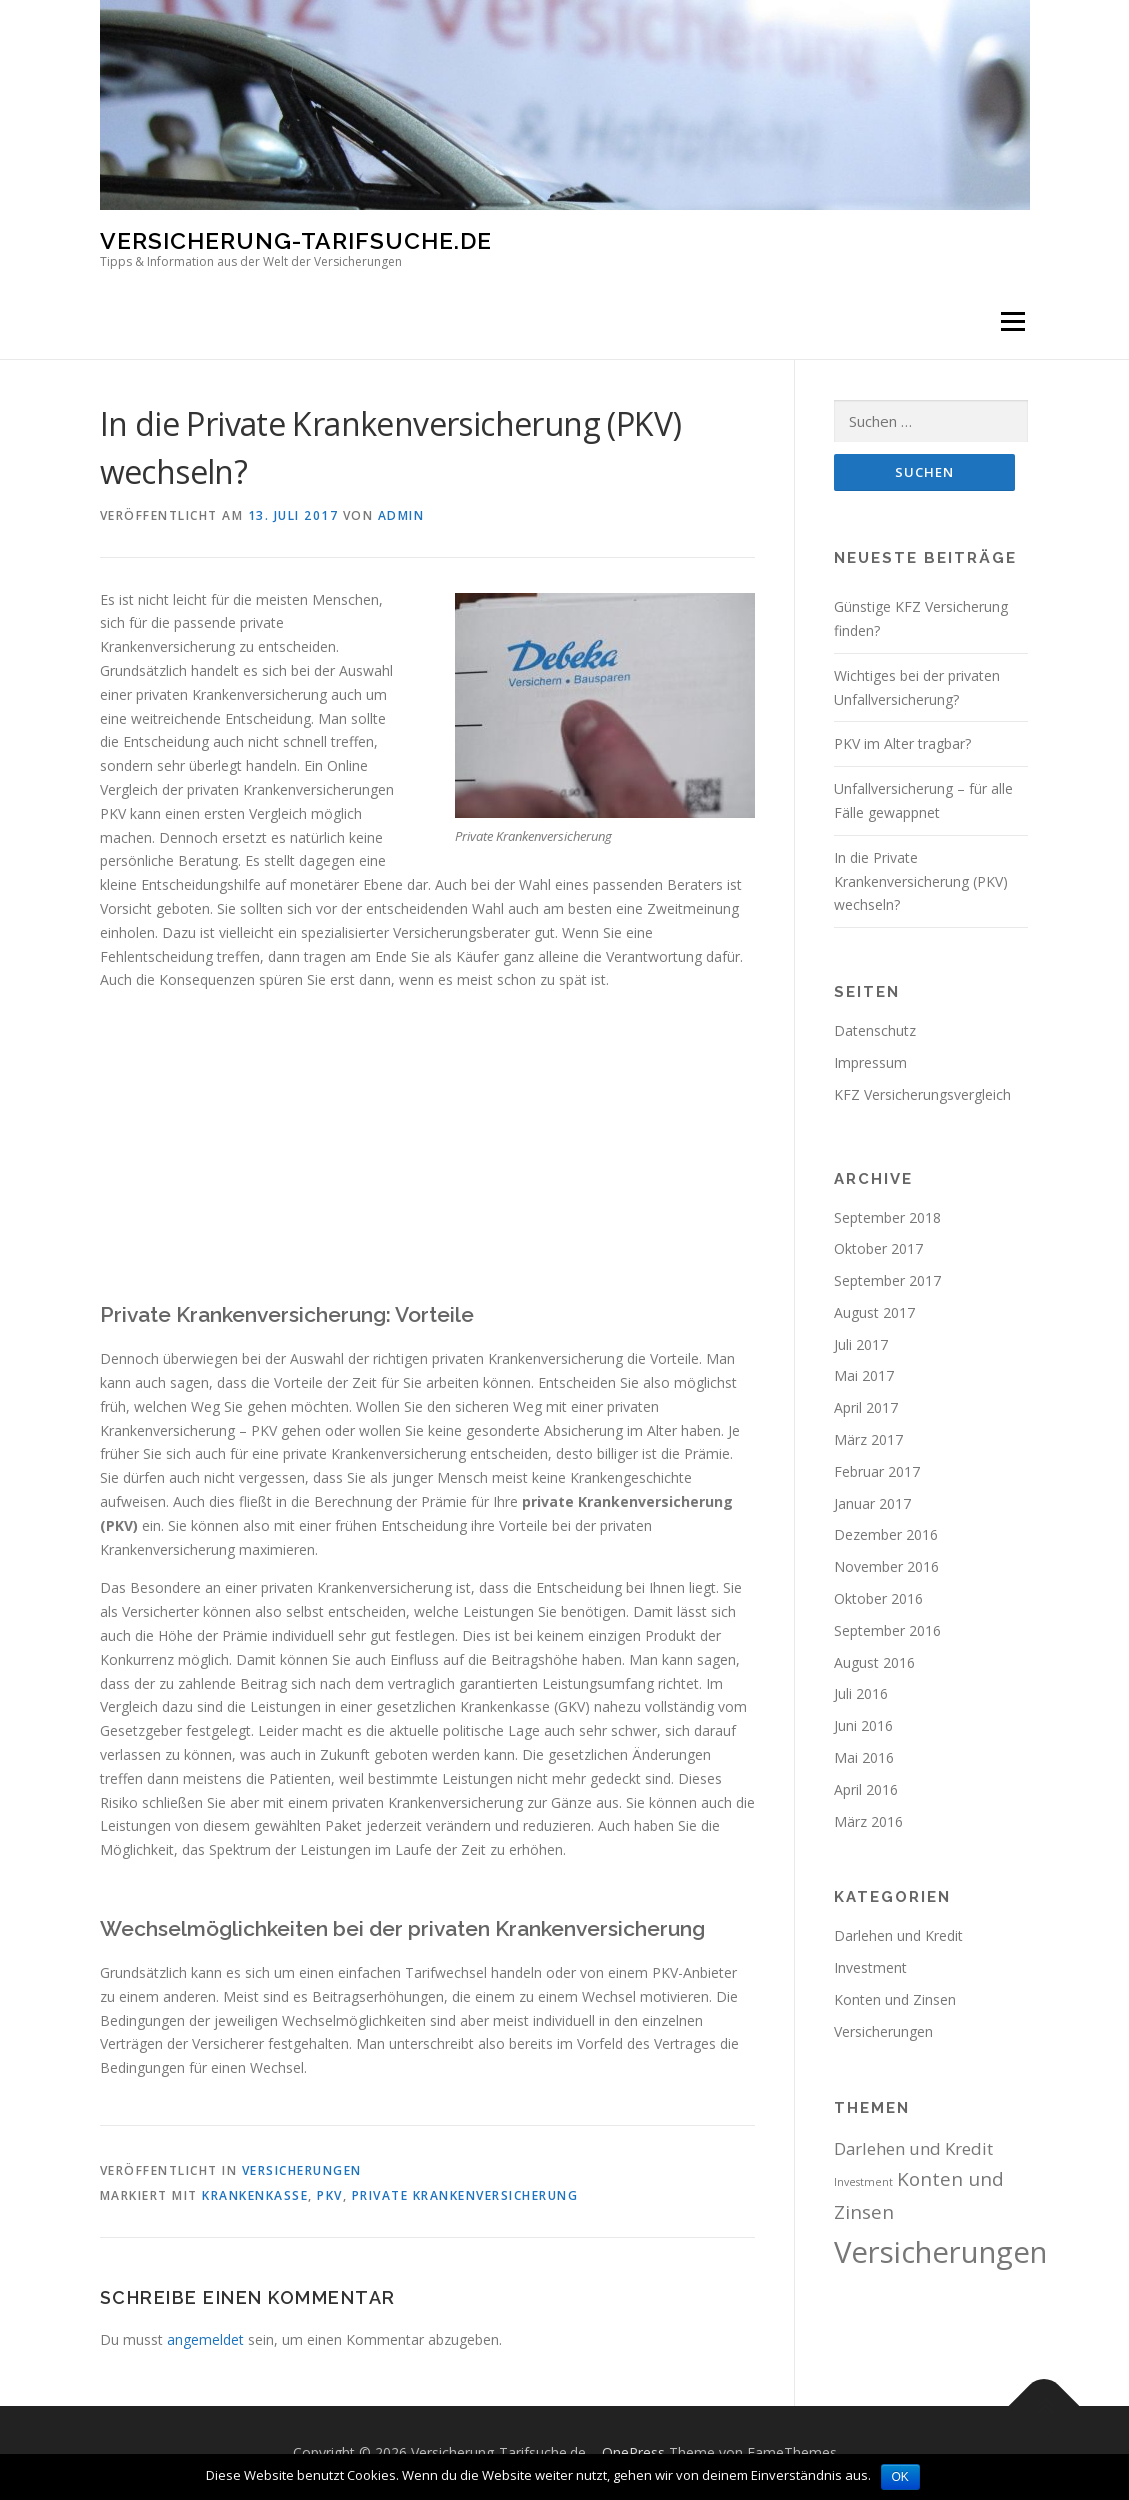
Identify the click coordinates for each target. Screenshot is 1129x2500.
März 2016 (868, 1821)
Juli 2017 (861, 1344)
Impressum (870, 1062)
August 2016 (874, 1662)
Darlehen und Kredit (898, 1935)
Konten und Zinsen (895, 1999)
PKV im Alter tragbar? (902, 743)
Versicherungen (302, 2170)
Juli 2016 (861, 1693)
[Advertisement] (427, 1147)
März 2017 (868, 1439)
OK (900, 2477)
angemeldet (205, 2339)
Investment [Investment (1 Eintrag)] (863, 2182)
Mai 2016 (864, 1757)
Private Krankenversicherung (465, 2195)
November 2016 (886, 1566)
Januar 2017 (872, 1503)
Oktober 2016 (878, 1598)
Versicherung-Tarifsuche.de (296, 240)
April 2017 (866, 1407)
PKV (330, 2195)
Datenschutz (875, 1030)
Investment (870, 1967)
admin (401, 515)
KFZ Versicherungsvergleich (922, 1094)
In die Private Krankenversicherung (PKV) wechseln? (921, 881)
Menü (1012, 321)
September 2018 (887, 1217)
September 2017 (887, 1280)
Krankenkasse (255, 2195)
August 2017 (874, 1312)
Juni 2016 (863, 1725)
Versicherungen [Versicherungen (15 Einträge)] (940, 2252)
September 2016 (887, 1630)
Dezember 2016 (886, 1535)
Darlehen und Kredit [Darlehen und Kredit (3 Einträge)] (913, 2148)
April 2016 (866, 1789)
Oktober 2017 (878, 1248)
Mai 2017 (864, 1376)
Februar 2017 (877, 1471)
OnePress (633, 2452)
